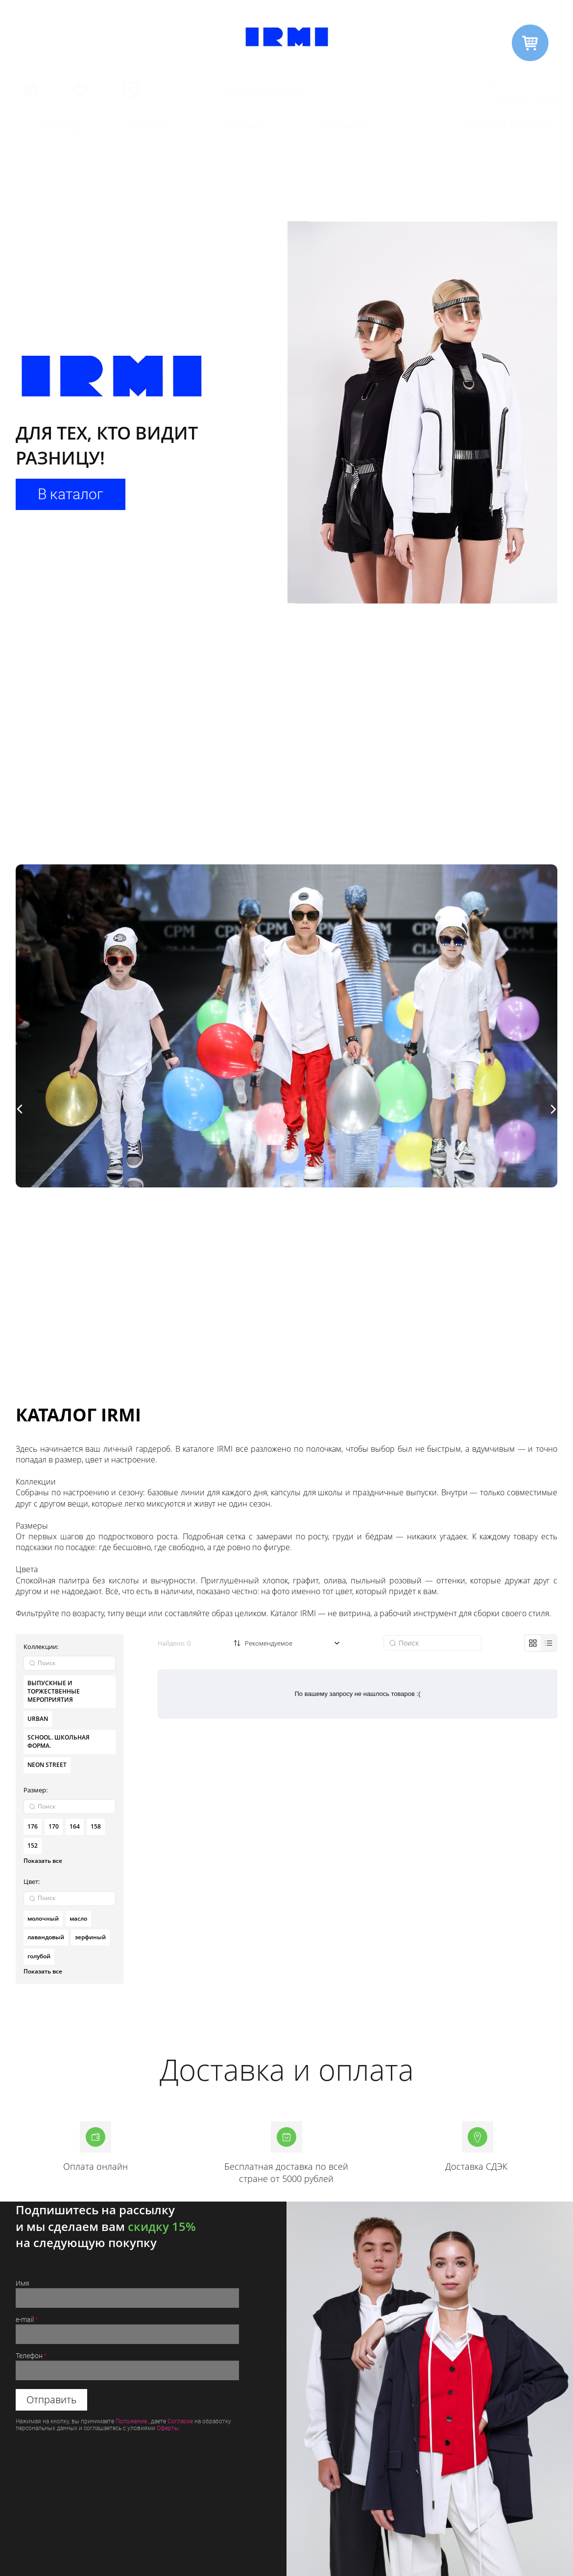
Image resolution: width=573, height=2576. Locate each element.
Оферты (168, 2428)
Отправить (51, 2399)
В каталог (70, 494)
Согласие (180, 2421)
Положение (131, 2421)
